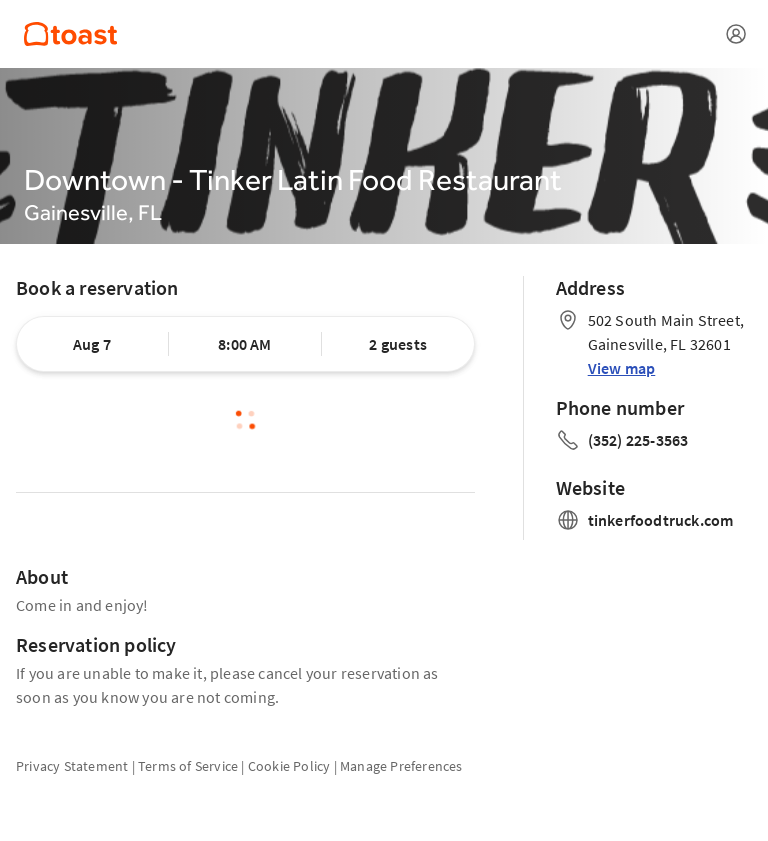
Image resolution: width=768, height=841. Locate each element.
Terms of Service (188, 766)
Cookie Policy (289, 766)
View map (622, 368)
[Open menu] (736, 34)
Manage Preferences (401, 766)
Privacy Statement (72, 766)
